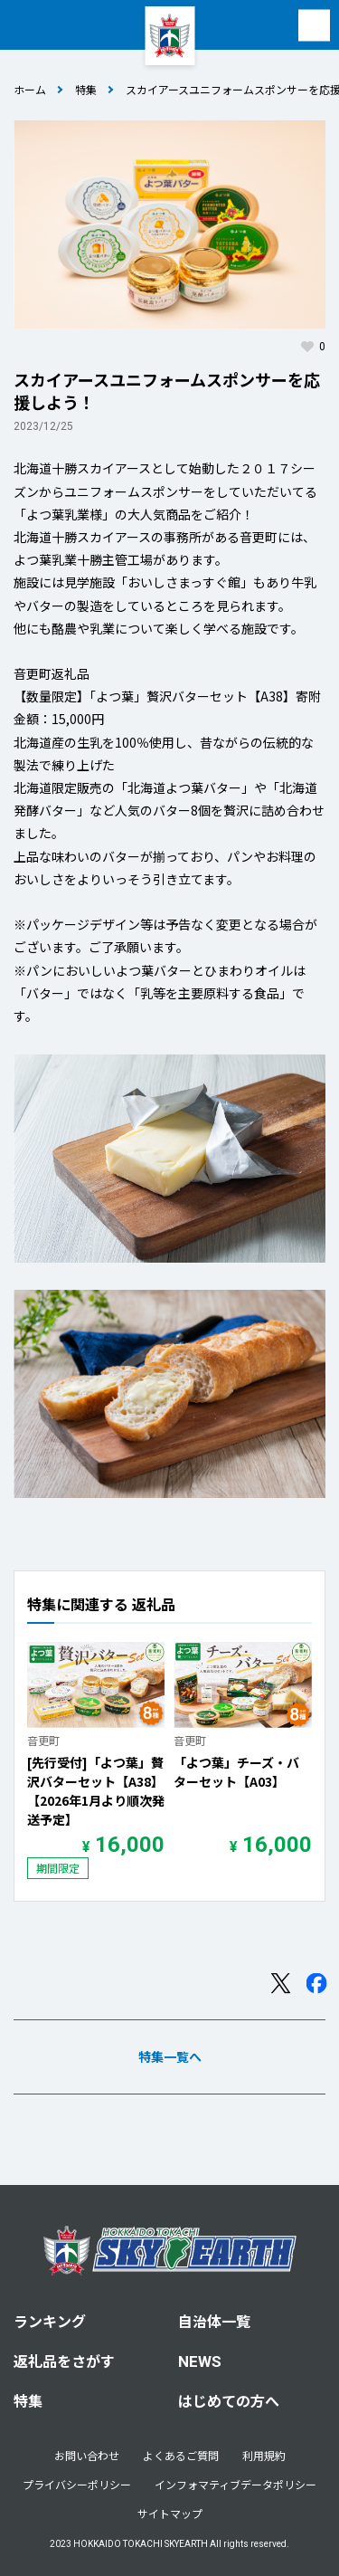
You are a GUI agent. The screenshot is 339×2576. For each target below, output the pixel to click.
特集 (86, 89)
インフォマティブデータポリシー (235, 2484)
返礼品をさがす (64, 2360)
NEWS (199, 2361)
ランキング (50, 2321)
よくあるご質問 (181, 2455)
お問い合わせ (86, 2455)
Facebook (316, 2006)
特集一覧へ (170, 2079)
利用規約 (264, 2455)
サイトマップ (169, 2513)
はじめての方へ (228, 2400)
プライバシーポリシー (77, 2484)
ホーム (30, 89)
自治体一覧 (214, 2321)
